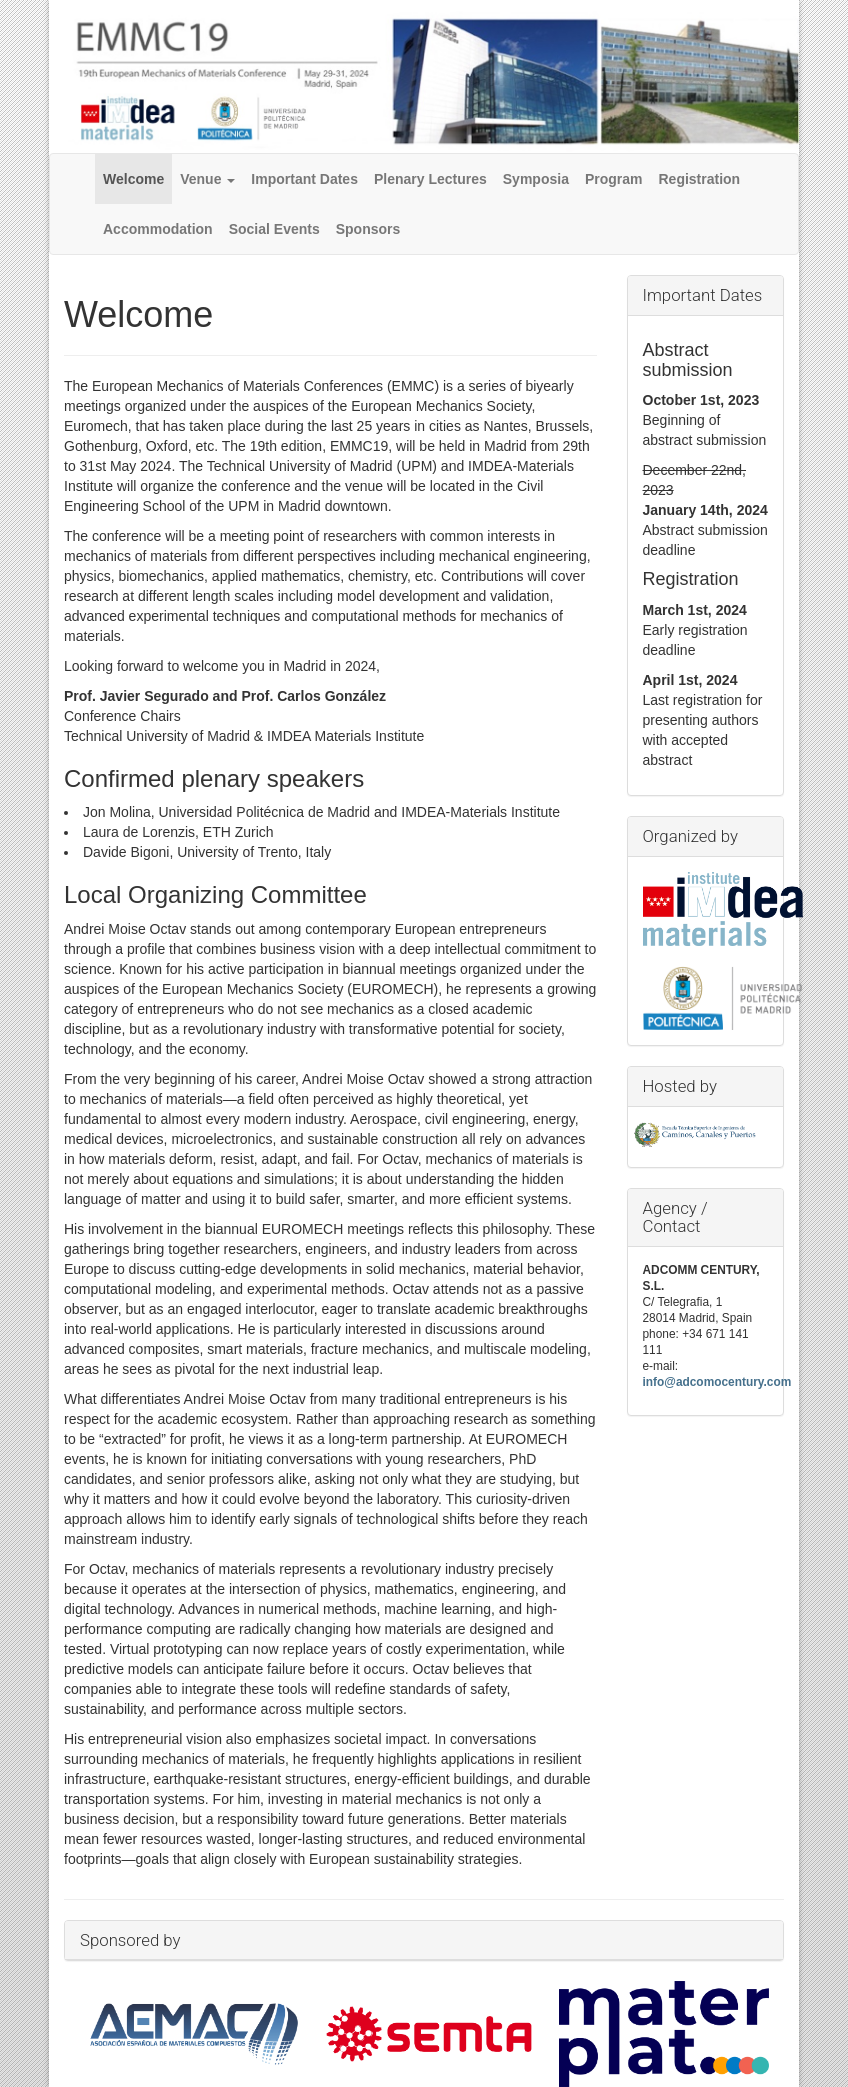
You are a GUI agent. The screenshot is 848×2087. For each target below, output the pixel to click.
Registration (700, 179)
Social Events (274, 229)
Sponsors (368, 229)
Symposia (536, 179)
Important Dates (304, 179)
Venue (207, 179)
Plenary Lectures (430, 179)
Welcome (133, 179)
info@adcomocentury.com (717, 1382)
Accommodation (158, 229)
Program (614, 179)
